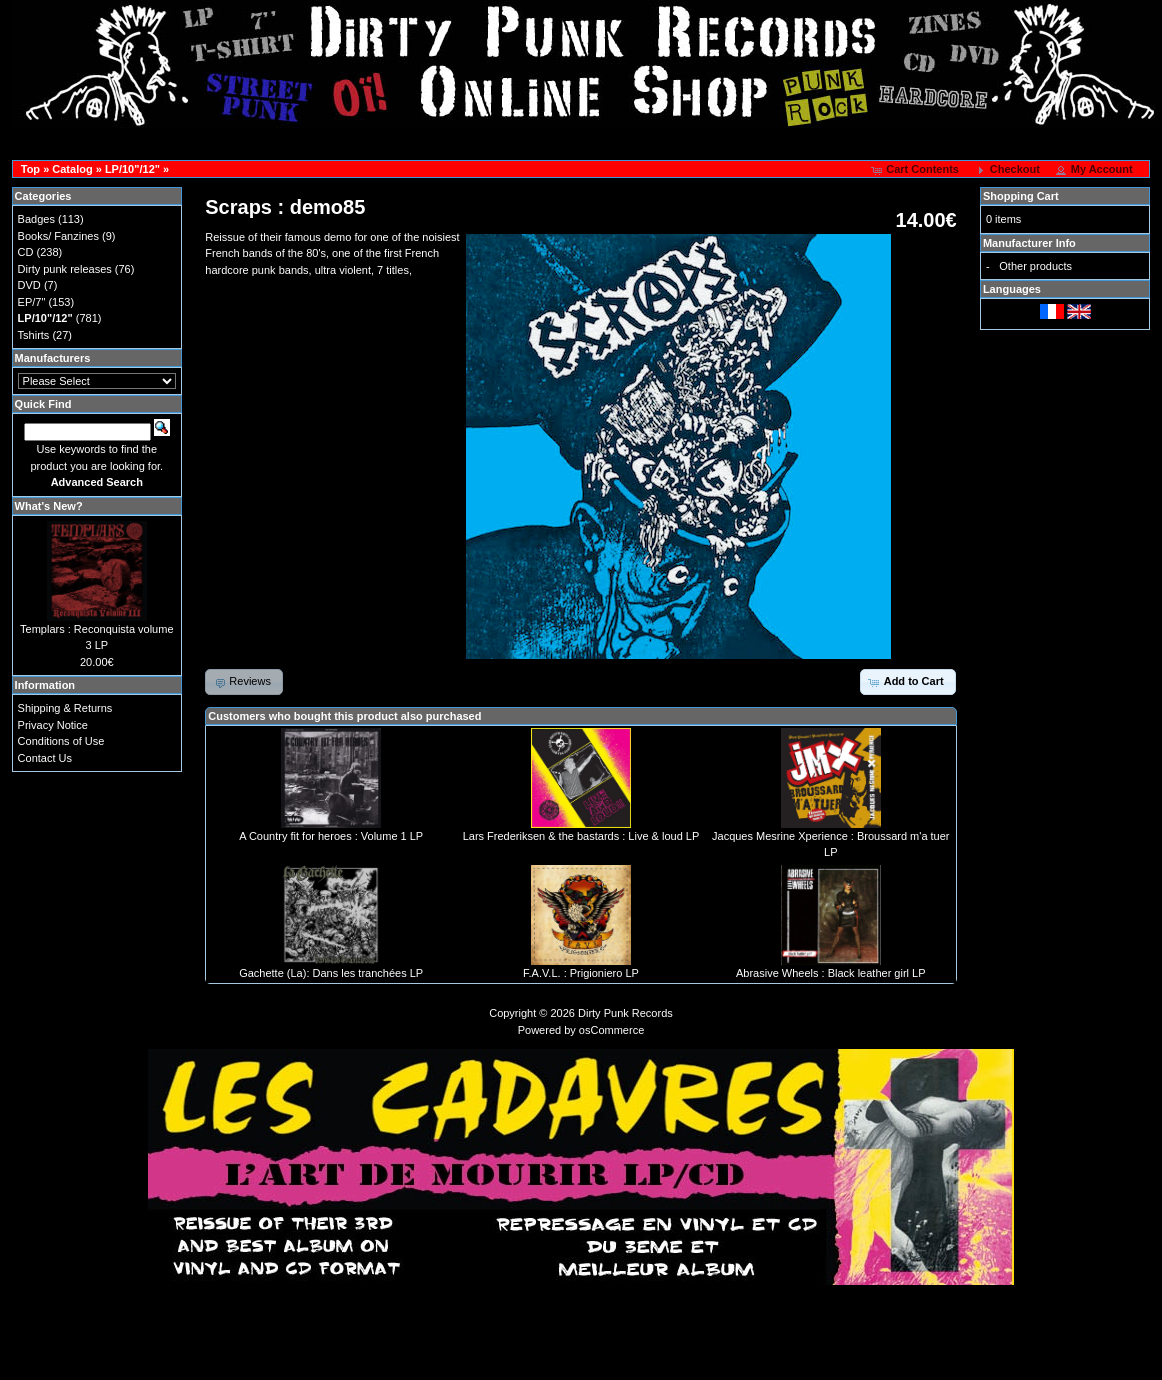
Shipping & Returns (65, 708)
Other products (1035, 266)
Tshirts (34, 335)
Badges (36, 219)
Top (30, 169)
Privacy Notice (53, 725)
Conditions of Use (61, 741)
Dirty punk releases (65, 269)
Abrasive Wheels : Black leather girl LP (831, 973)
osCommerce (611, 1030)
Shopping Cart (1021, 196)
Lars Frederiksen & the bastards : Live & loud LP (581, 836)
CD (26, 252)
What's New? (49, 506)
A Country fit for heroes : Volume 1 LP (331, 836)
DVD (29, 285)
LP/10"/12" (132, 169)
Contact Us (45, 758)
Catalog (72, 169)
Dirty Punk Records (625, 1013)
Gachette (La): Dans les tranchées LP (331, 973)
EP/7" (32, 302)
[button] (916, 170)
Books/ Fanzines (58, 236)
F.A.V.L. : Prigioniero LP (581, 973)
